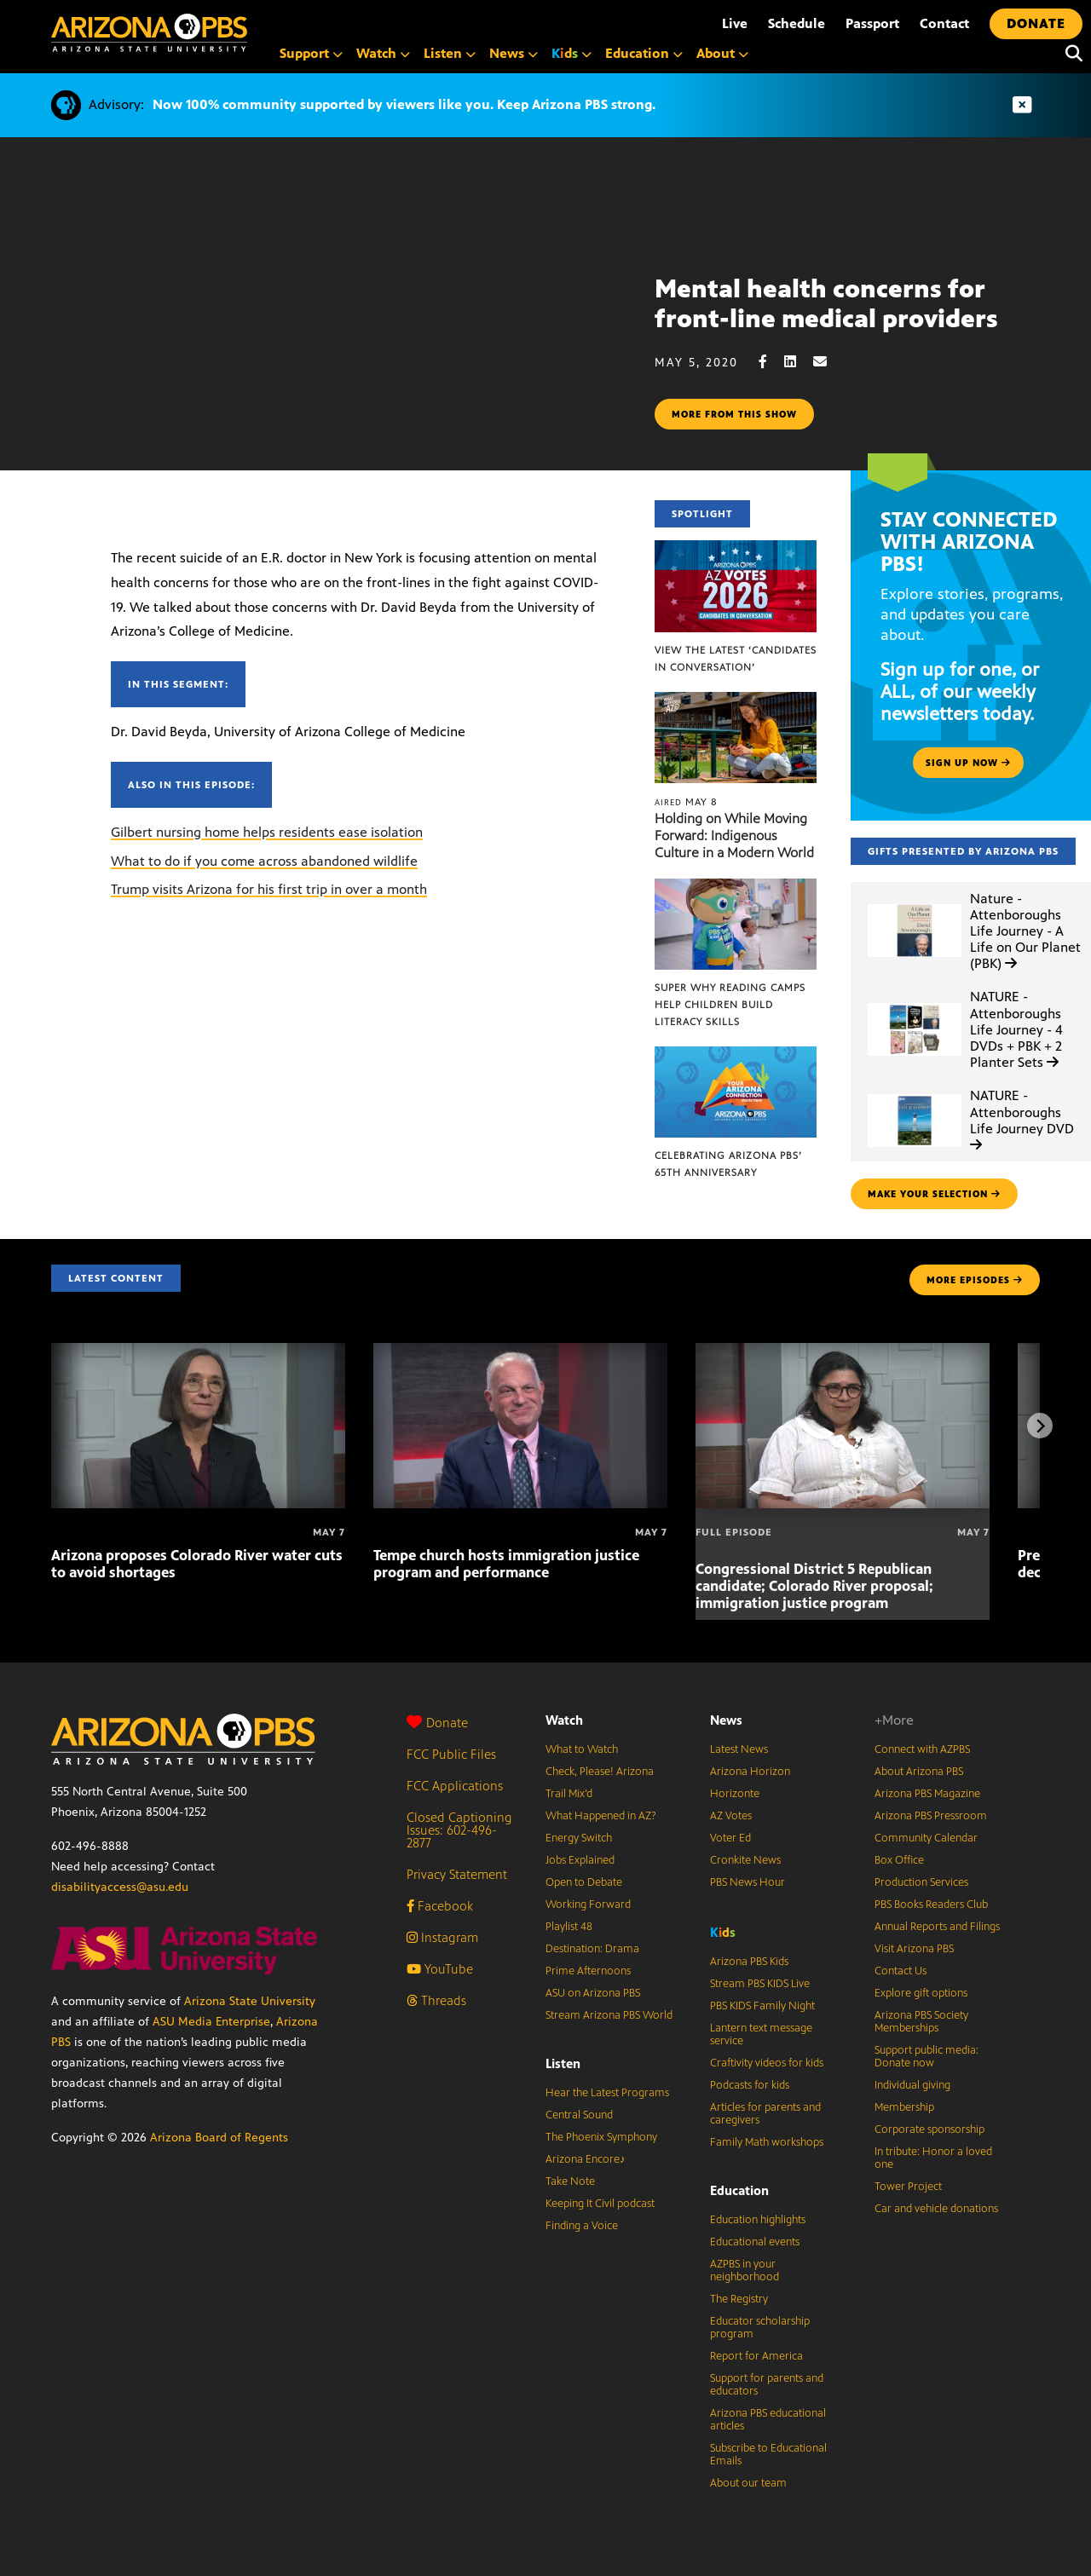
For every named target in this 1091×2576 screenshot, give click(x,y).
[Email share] (828, 362)
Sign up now (968, 763)
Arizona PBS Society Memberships (921, 2021)
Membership (904, 2107)
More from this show (734, 414)
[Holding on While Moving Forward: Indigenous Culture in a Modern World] (736, 701)
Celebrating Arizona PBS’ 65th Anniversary (728, 1164)
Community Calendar (926, 1838)
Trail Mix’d (569, 1794)
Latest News (739, 1749)
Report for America (756, 2356)
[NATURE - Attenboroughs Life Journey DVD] (914, 1094)
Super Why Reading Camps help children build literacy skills (730, 1005)
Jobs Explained (580, 1860)
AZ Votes (731, 1816)
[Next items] (1040, 1425)
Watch (564, 1720)
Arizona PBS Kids (749, 1961)
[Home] (149, 33)
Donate (437, 1722)
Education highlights (757, 2220)
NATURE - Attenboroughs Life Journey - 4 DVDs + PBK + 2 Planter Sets (1016, 1029)
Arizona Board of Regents (219, 2137)
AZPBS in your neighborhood (744, 2270)
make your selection (934, 1194)
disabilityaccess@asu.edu (119, 1887)
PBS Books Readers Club (931, 1904)
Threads (436, 2000)
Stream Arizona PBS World (609, 2015)
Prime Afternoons (588, 1971)
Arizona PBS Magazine (927, 1794)
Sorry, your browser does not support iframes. (327, 352)
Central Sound (579, 2115)
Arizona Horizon (750, 1771)
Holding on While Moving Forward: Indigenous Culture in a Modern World (734, 835)
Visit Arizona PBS (914, 1949)
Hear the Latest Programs (607, 2093)
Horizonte (734, 1794)
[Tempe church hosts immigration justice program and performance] (520, 1352)
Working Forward (588, 1904)
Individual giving (912, 2085)
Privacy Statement (457, 1874)
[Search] (1069, 53)
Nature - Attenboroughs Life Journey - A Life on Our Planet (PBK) (1025, 931)
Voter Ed (730, 1838)
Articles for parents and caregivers (765, 2114)
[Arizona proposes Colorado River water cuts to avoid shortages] (198, 1352)
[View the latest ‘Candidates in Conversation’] (736, 549)
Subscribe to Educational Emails (768, 2454)
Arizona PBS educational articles (768, 2419)
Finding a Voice (582, 2226)
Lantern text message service (761, 2034)
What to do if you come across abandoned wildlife (264, 861)
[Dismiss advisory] (1022, 105)
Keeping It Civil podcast (600, 2203)
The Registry (739, 2299)
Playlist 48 (569, 1926)
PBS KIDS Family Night (762, 2006)
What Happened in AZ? (601, 1816)
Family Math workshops (766, 2142)
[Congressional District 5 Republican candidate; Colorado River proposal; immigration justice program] (843, 1352)
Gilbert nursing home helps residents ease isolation (267, 832)
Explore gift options (921, 1993)
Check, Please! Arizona (600, 1771)
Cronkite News (745, 1860)
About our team (748, 2483)
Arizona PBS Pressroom (931, 1816)
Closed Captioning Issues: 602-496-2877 (459, 1830)
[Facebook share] (771, 362)
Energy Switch (579, 1838)
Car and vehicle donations (936, 2209)
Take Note (570, 2181)
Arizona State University (249, 2001)
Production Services (921, 1882)
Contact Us (900, 1971)
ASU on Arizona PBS (593, 1993)
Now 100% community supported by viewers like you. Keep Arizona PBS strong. (404, 104)
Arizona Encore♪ (586, 2159)
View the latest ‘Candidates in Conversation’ (736, 658)
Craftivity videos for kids (766, 2063)
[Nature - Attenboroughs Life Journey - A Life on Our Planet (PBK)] (914, 904)
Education (739, 2190)
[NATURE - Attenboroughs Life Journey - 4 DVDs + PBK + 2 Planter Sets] (914, 1003)
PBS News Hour (747, 1882)
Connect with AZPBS (922, 1749)
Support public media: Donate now (926, 2056)
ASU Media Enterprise (211, 2021)
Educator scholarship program (760, 2327)
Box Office (899, 1860)
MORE (974, 1280)
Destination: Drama (592, 1949)
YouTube (440, 1969)
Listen (563, 2063)
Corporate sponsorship (929, 2129)
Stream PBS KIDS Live (760, 1984)
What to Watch (582, 1749)
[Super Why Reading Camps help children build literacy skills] (736, 887)
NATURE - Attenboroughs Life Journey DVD (1022, 1119)
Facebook (440, 1906)
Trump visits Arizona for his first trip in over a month (269, 889)
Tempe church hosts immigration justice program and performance (506, 1564)
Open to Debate (584, 1882)
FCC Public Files (451, 1754)
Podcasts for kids (749, 2085)
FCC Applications (455, 1786)
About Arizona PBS (919, 1771)
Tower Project (908, 2186)
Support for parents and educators (766, 2384)
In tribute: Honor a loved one (933, 2158)
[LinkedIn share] (798, 362)
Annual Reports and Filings (937, 1926)
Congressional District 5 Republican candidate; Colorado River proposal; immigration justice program (814, 1585)
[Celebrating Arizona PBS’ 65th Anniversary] (736, 1055)
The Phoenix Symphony (601, 2137)
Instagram (442, 1937)
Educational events (754, 2242)
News (726, 1720)
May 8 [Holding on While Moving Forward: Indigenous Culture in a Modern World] (686, 802)
